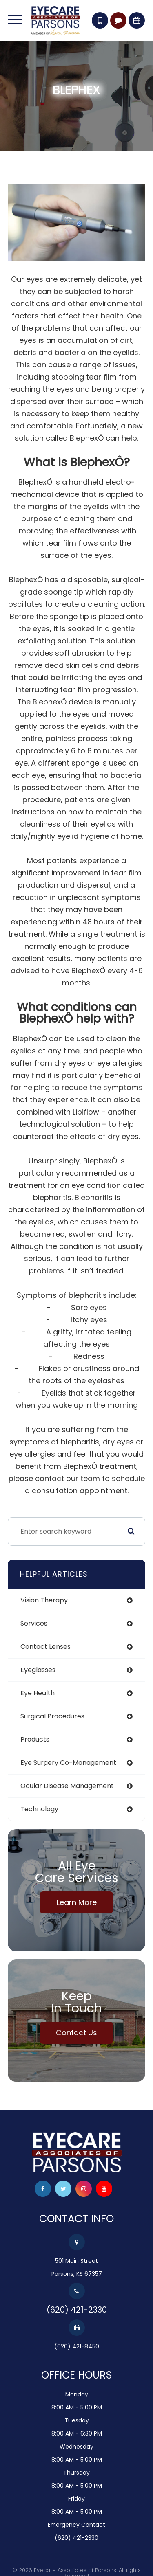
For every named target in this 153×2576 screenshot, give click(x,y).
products (34, 1739)
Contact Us (76, 2032)
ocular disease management (67, 1785)
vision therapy (44, 1600)
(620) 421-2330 (77, 2309)
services (33, 1623)
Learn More (77, 1902)
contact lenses (45, 1646)
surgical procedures (52, 1716)
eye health (37, 1693)
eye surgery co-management (68, 1762)
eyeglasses (37, 1669)
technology (39, 1809)
